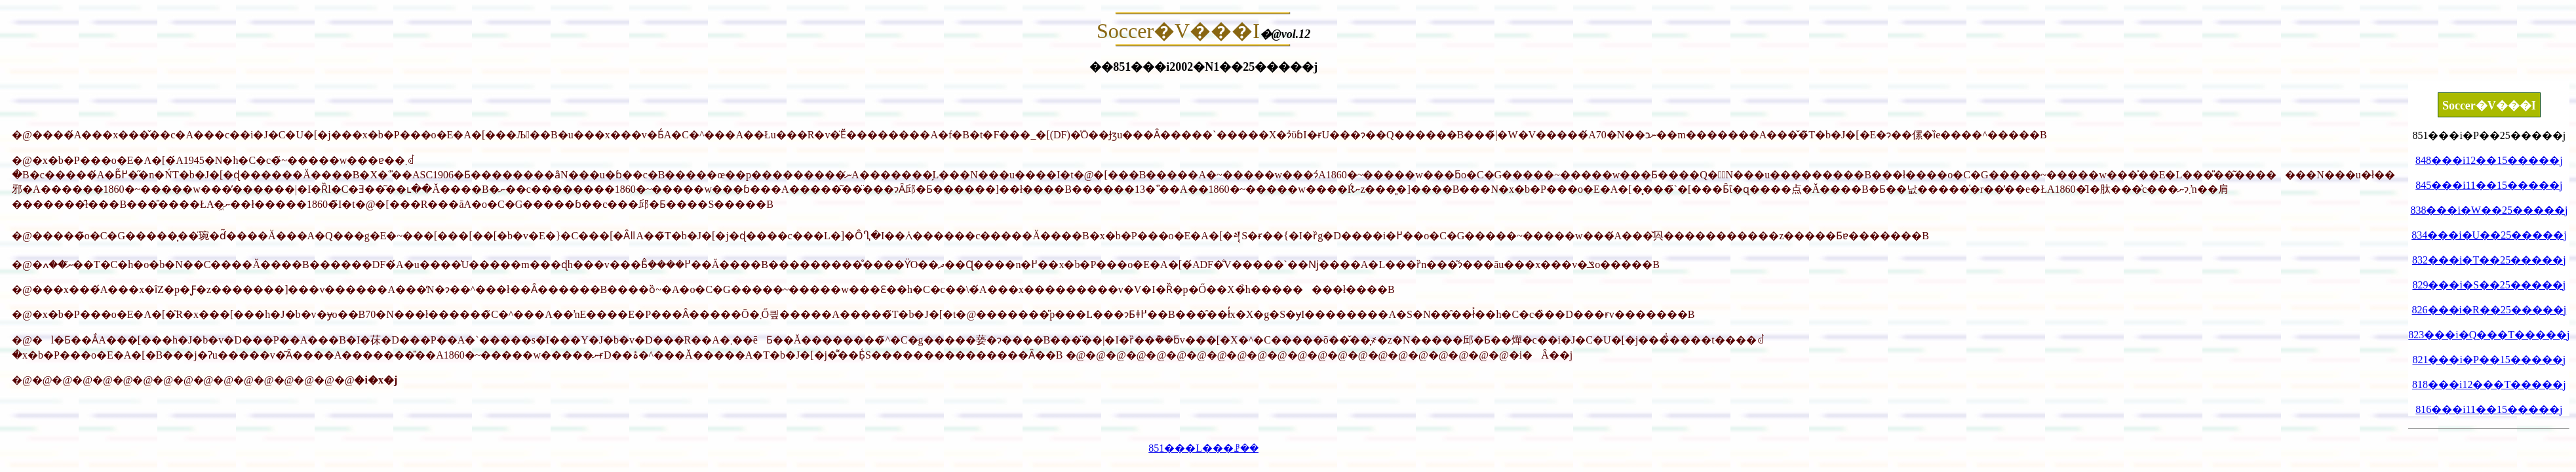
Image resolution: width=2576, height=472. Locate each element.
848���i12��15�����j (2489, 160)
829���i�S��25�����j (2489, 284)
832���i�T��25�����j (2489, 260)
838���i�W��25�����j (2488, 210)
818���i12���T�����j (2489, 384)
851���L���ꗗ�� (1203, 448)
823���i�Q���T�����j (2488, 334)
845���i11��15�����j (2488, 185)
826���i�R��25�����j (2489, 309)
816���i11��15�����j (2488, 409)
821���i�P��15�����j (2489, 359)
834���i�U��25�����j (2488, 235)
